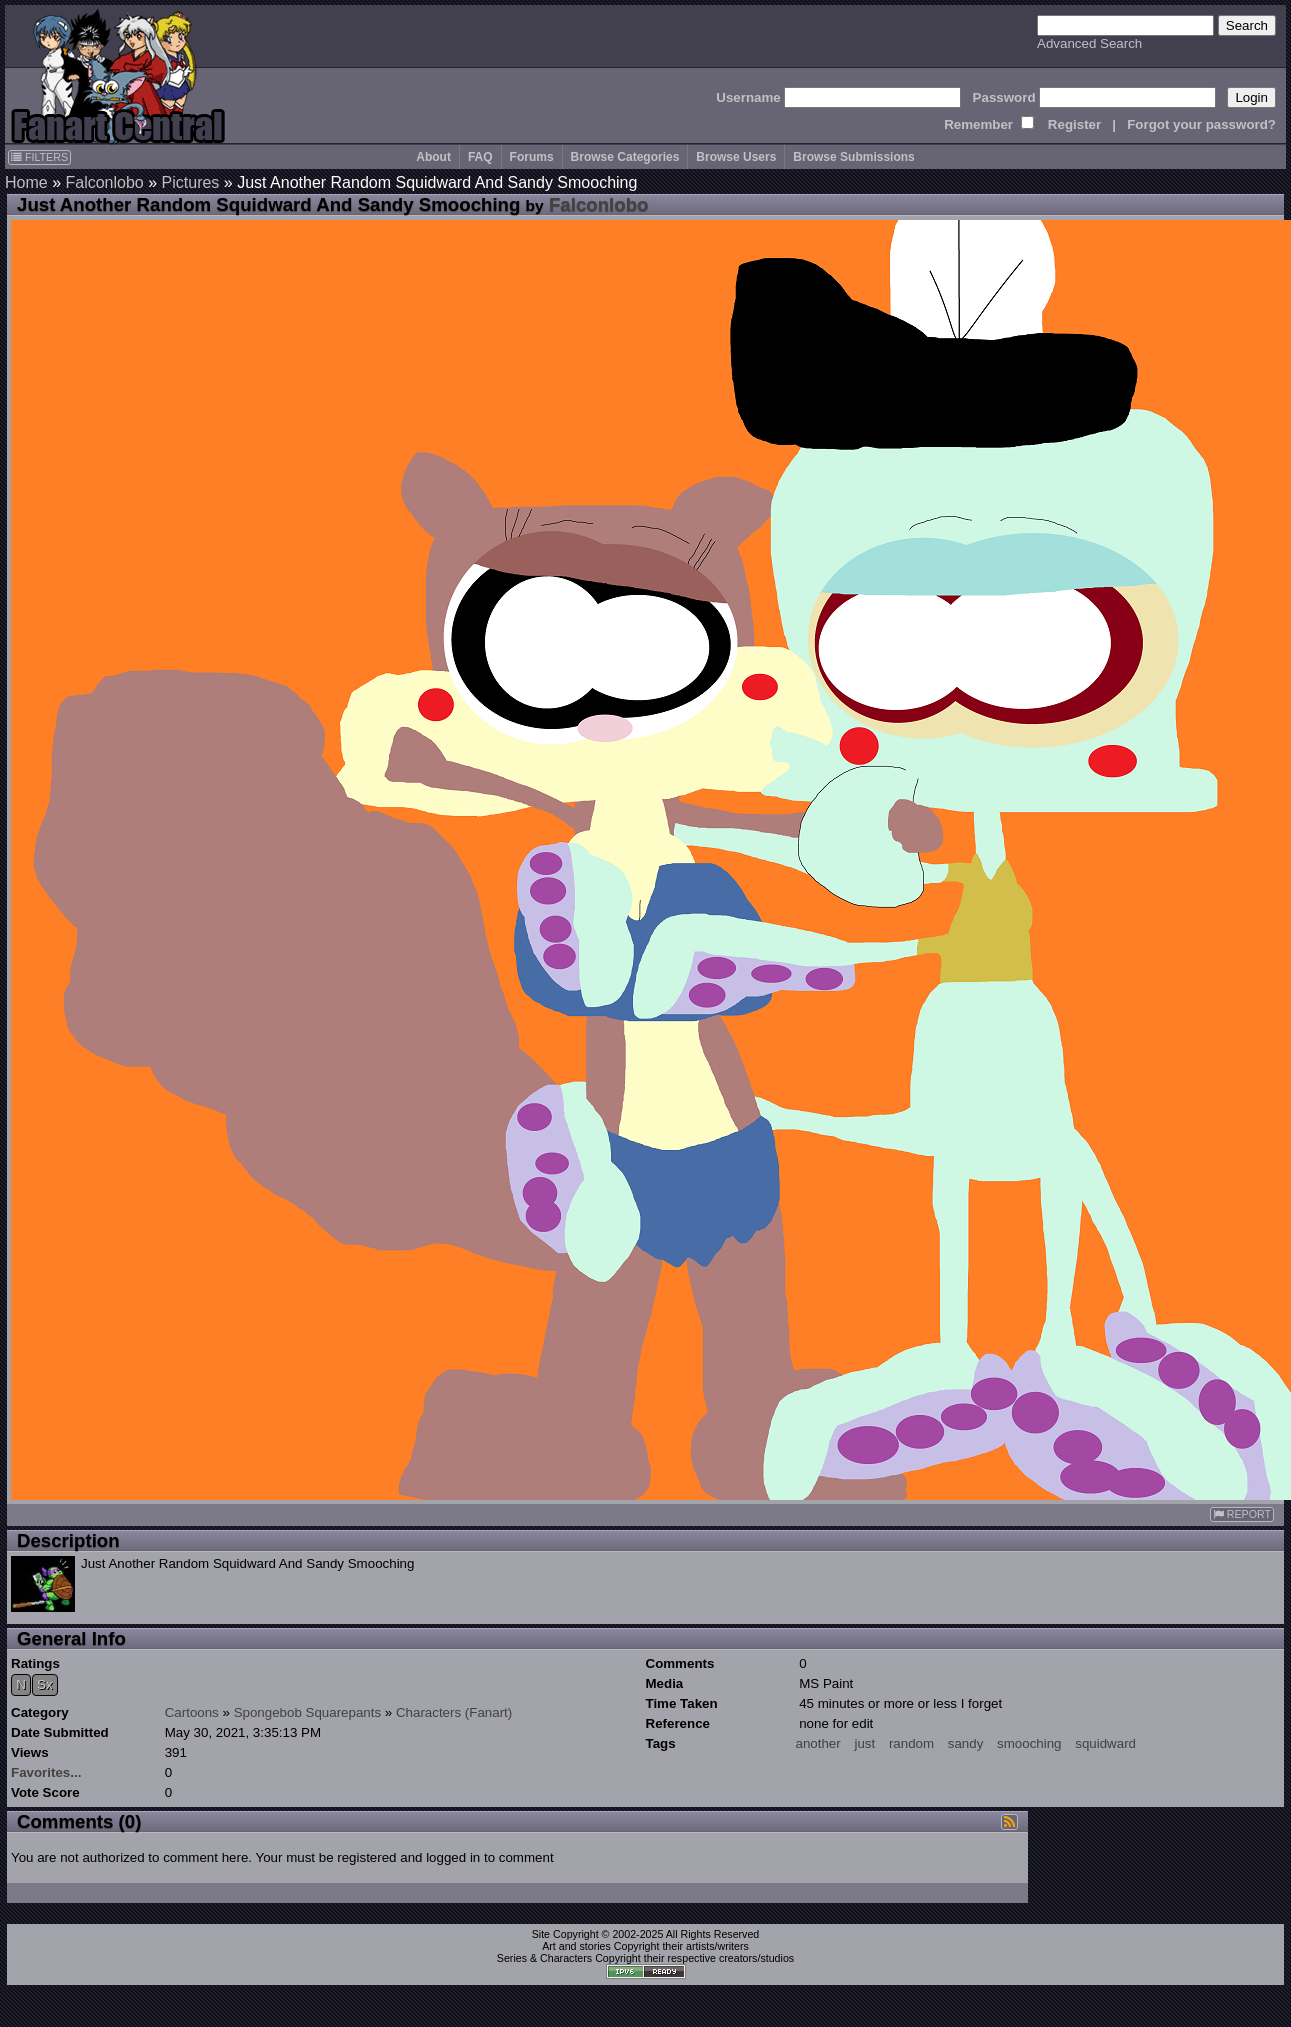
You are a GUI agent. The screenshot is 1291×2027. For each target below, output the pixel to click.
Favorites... (46, 1772)
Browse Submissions (853, 157)
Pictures (191, 182)
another (818, 1743)
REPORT (1242, 1514)
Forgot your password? (1201, 124)
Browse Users (736, 157)
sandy (966, 1743)
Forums (532, 157)
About (433, 157)
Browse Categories (625, 157)
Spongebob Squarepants (307, 1712)
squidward (1105, 1743)
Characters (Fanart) (454, 1712)
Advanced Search (1089, 43)
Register (1074, 124)
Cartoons (192, 1712)
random (911, 1743)
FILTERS (39, 157)
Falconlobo (104, 182)
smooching (1029, 1743)
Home (26, 182)
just (864, 1743)
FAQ (480, 157)
